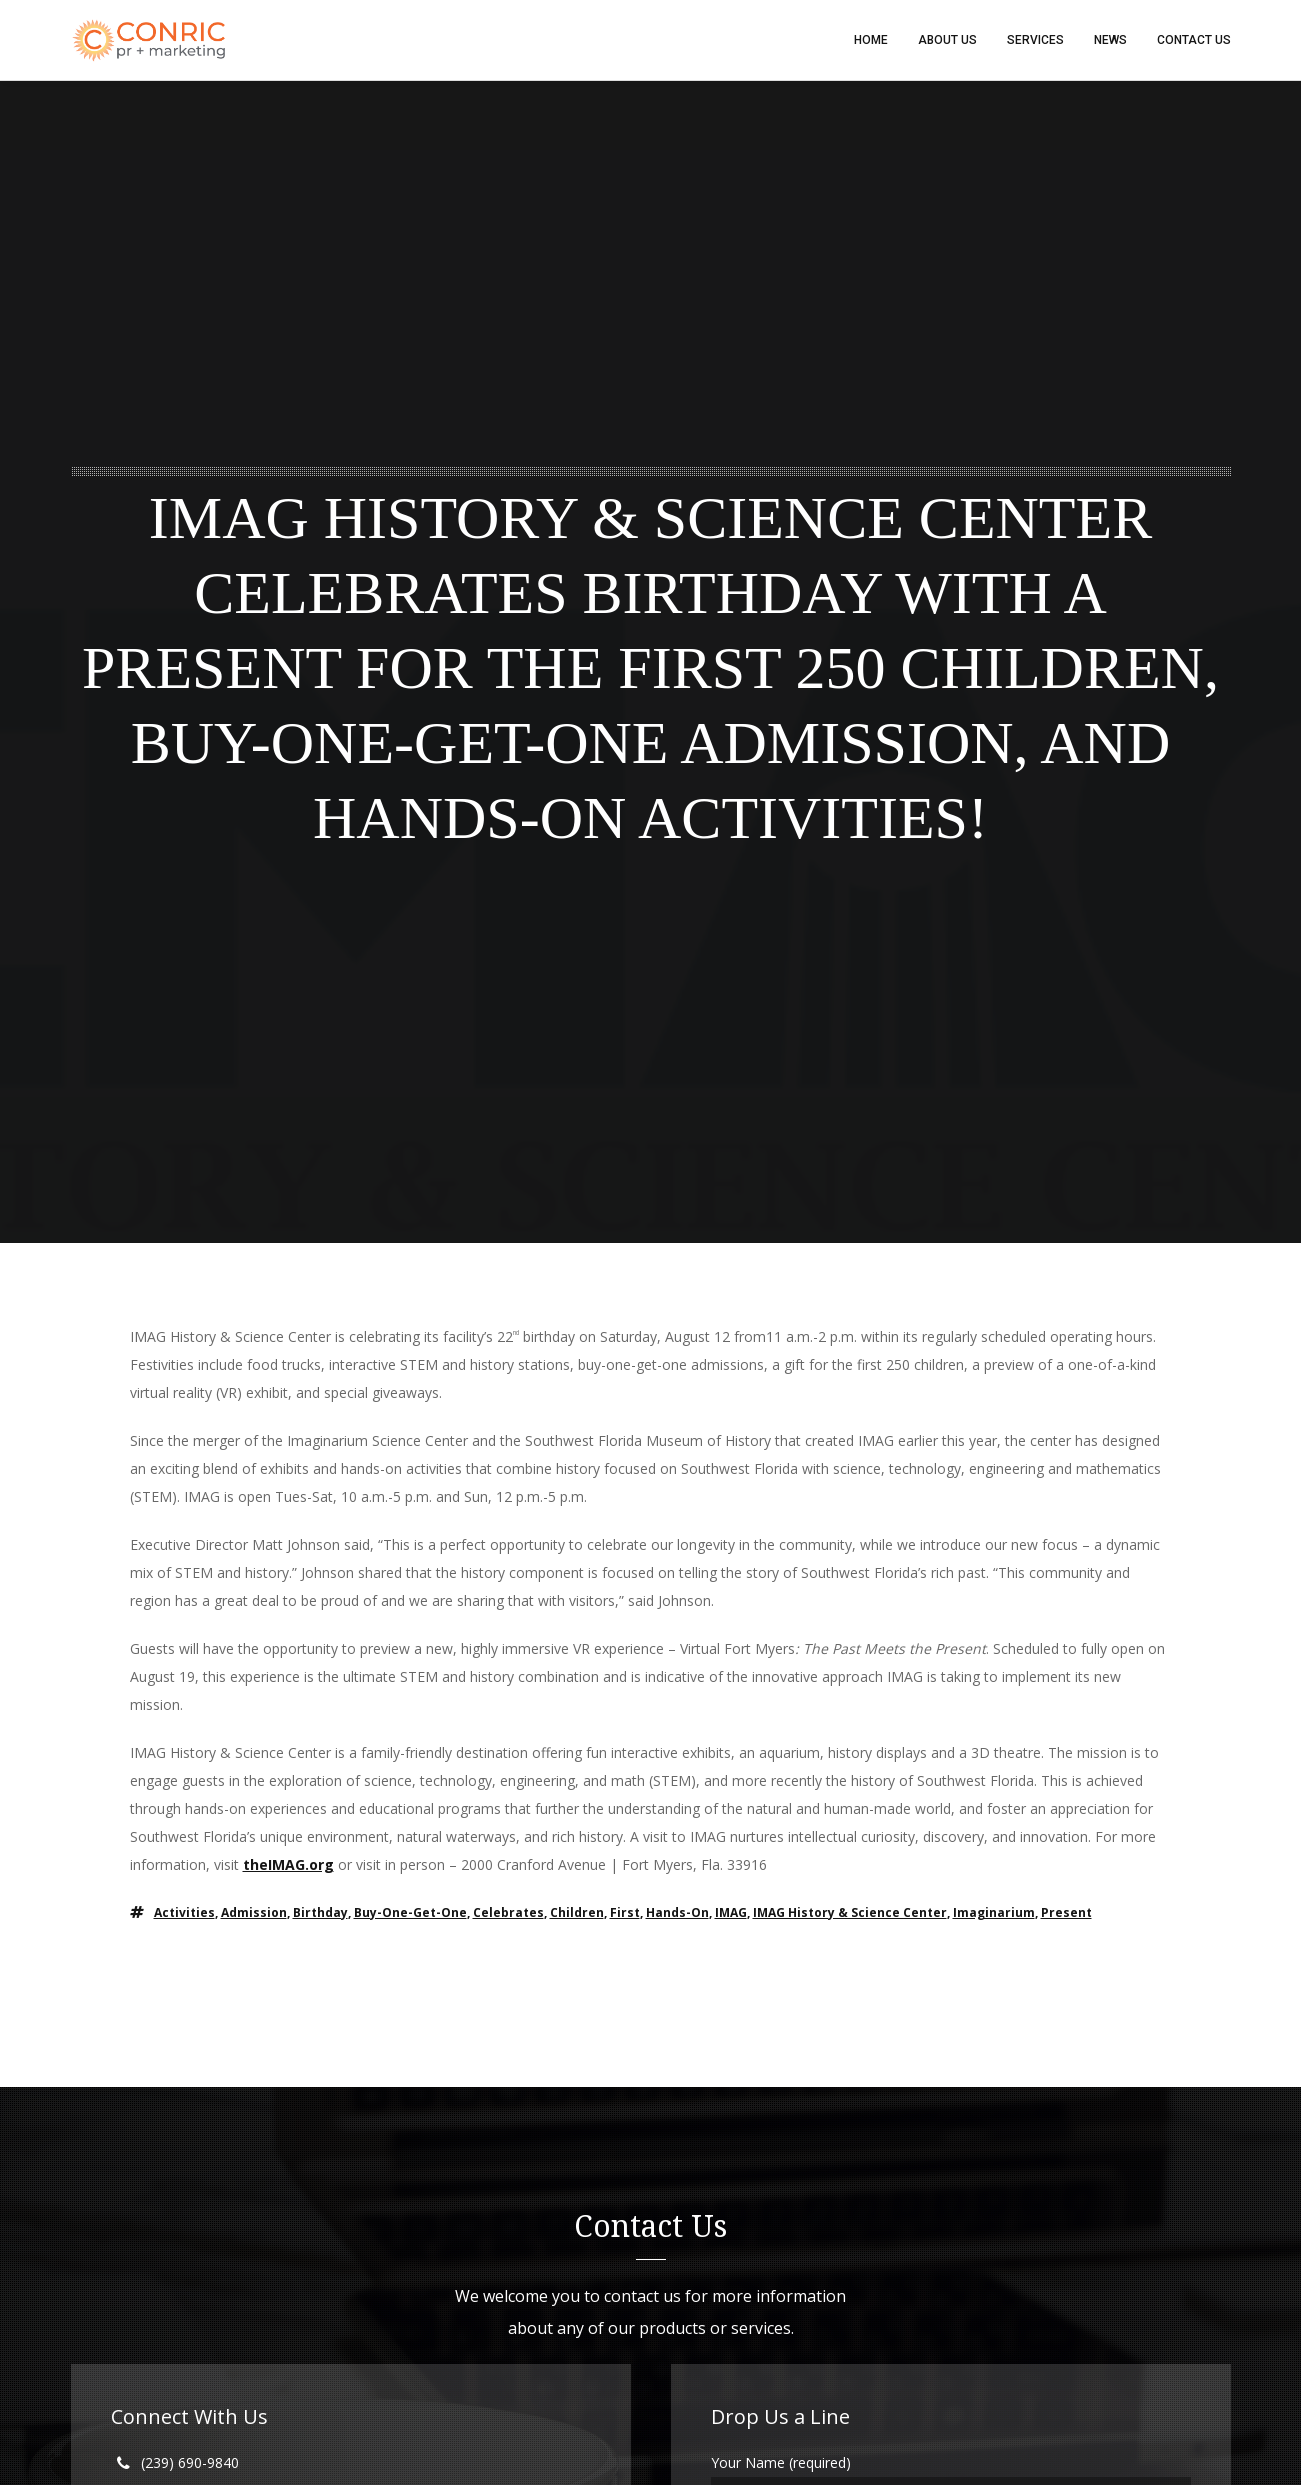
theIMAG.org (288, 1864)
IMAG (731, 1912)
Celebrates (508, 1912)
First (625, 1912)
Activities (184, 1912)
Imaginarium (994, 1912)
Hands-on (677, 1912)
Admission (254, 1912)
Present (1066, 1912)
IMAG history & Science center (850, 1912)
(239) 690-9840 (190, 2462)
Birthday (320, 1912)
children (577, 1912)
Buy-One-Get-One (410, 1912)
